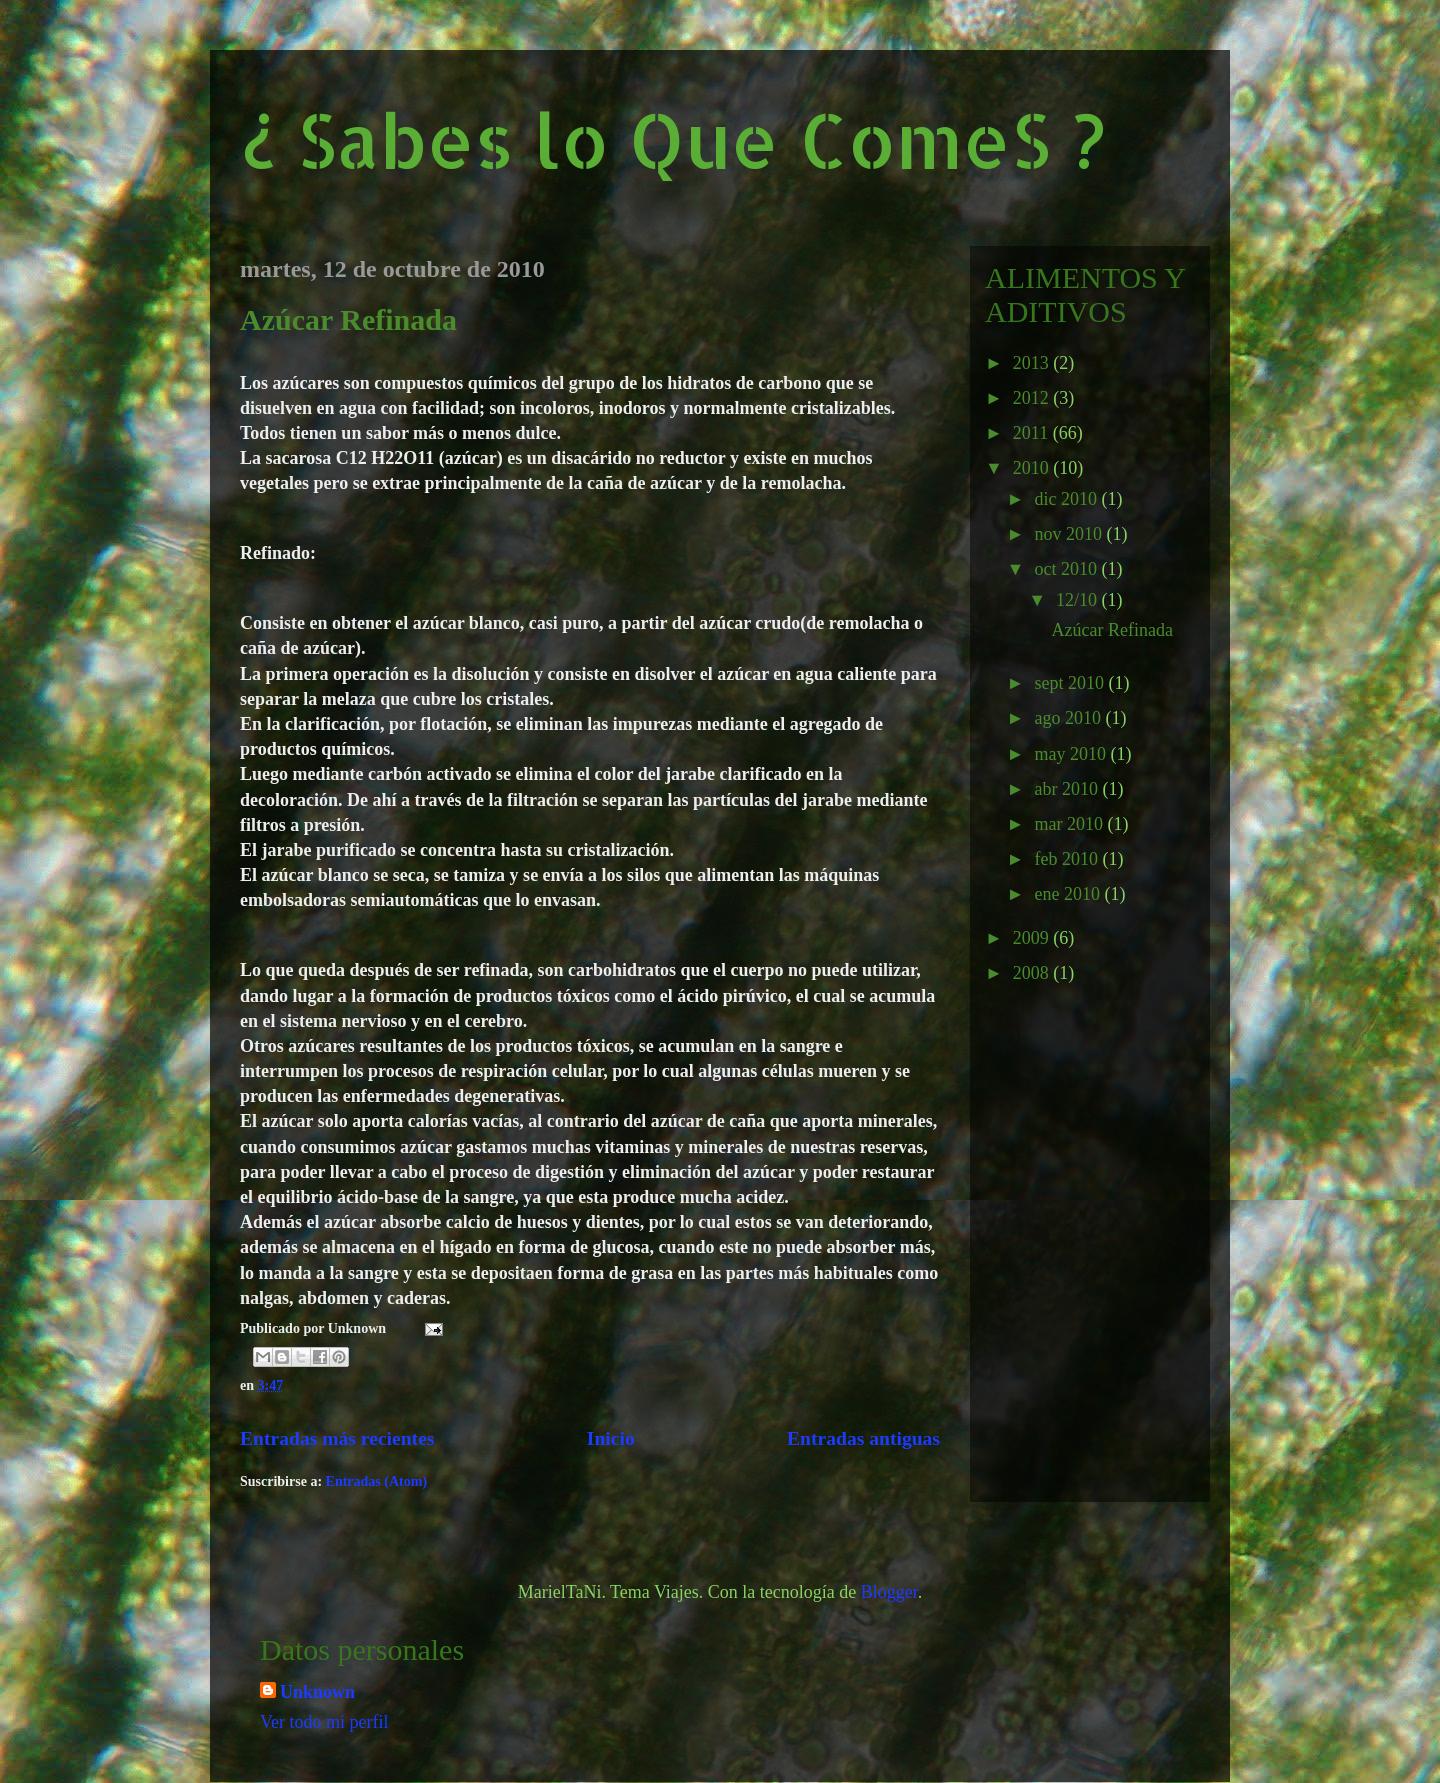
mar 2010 (1070, 824)
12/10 (1079, 600)
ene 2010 (1069, 894)
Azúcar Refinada (348, 319)
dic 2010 (1067, 499)
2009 (1033, 938)
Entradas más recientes (337, 1438)
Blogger (889, 1592)
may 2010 (1072, 754)
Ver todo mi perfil (324, 1722)
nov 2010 (1070, 534)
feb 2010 (1068, 859)
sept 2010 (1071, 683)
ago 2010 (1069, 718)
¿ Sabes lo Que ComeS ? (673, 139)
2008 (1033, 973)
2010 (1033, 468)
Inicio (611, 1438)
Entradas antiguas (863, 1438)
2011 (1033, 433)
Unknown (317, 1692)
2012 (1033, 398)
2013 (1033, 363)
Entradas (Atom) (377, 1481)
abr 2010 (1068, 789)
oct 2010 (1067, 569)
